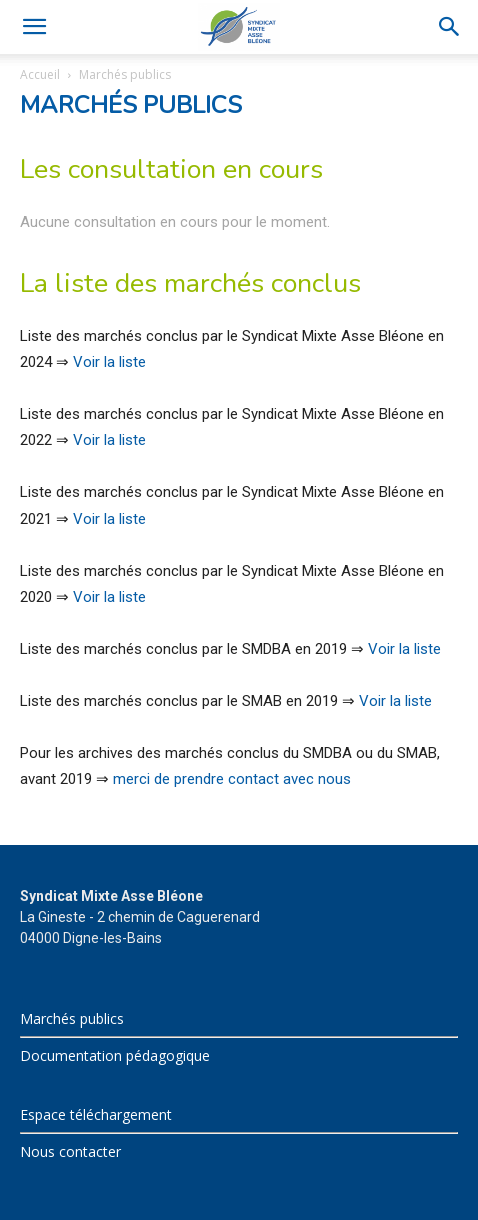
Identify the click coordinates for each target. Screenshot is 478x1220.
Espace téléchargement (96, 1114)
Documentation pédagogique (115, 1055)
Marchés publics (72, 1018)
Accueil (40, 74)
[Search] (450, 27)
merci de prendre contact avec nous (232, 779)
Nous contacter (70, 1151)
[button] (34, 27)
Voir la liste (109, 362)
